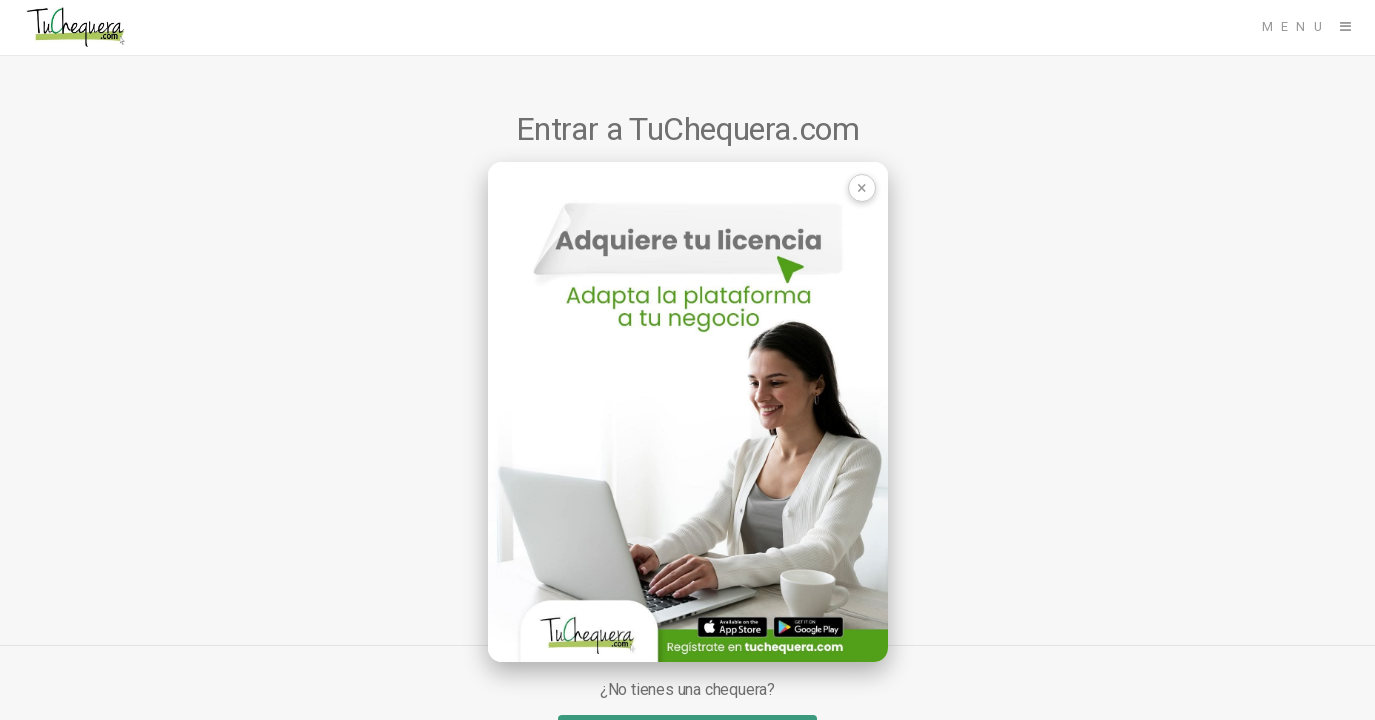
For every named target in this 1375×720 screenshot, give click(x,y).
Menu (1296, 26)
